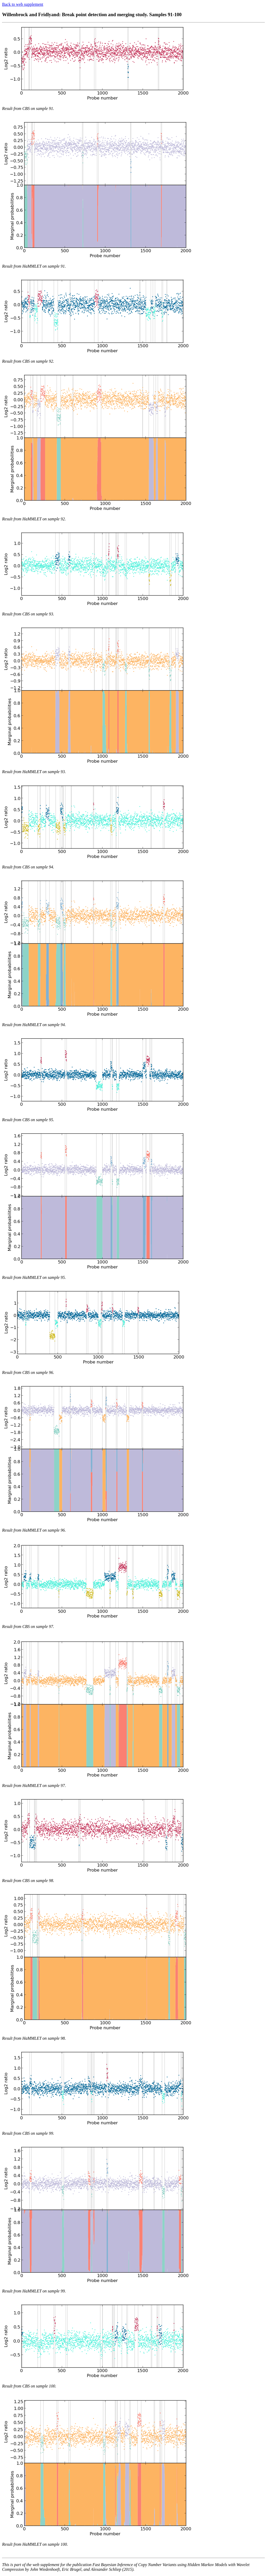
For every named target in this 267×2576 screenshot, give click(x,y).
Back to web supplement (22, 4)
